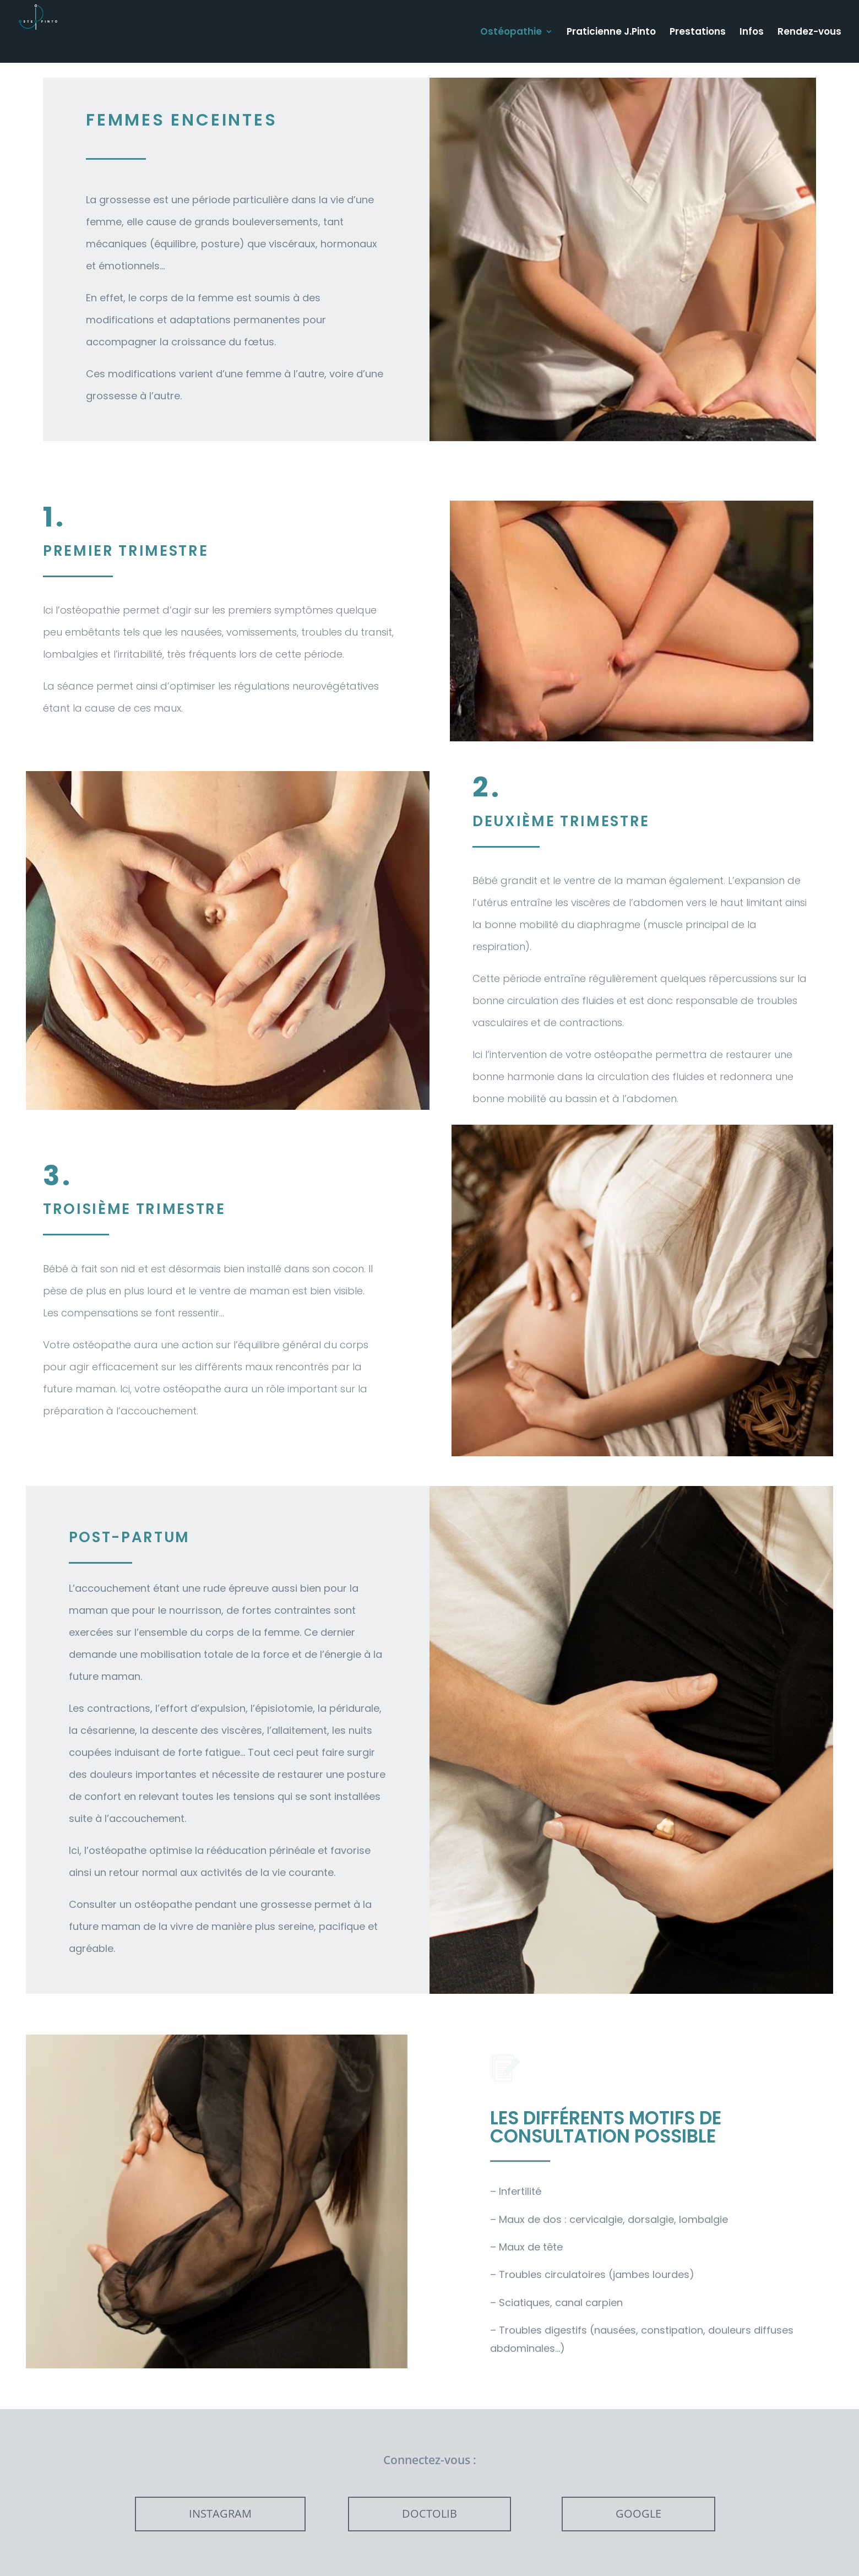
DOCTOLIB (429, 2513)
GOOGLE (638, 2513)
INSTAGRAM (220, 2513)
